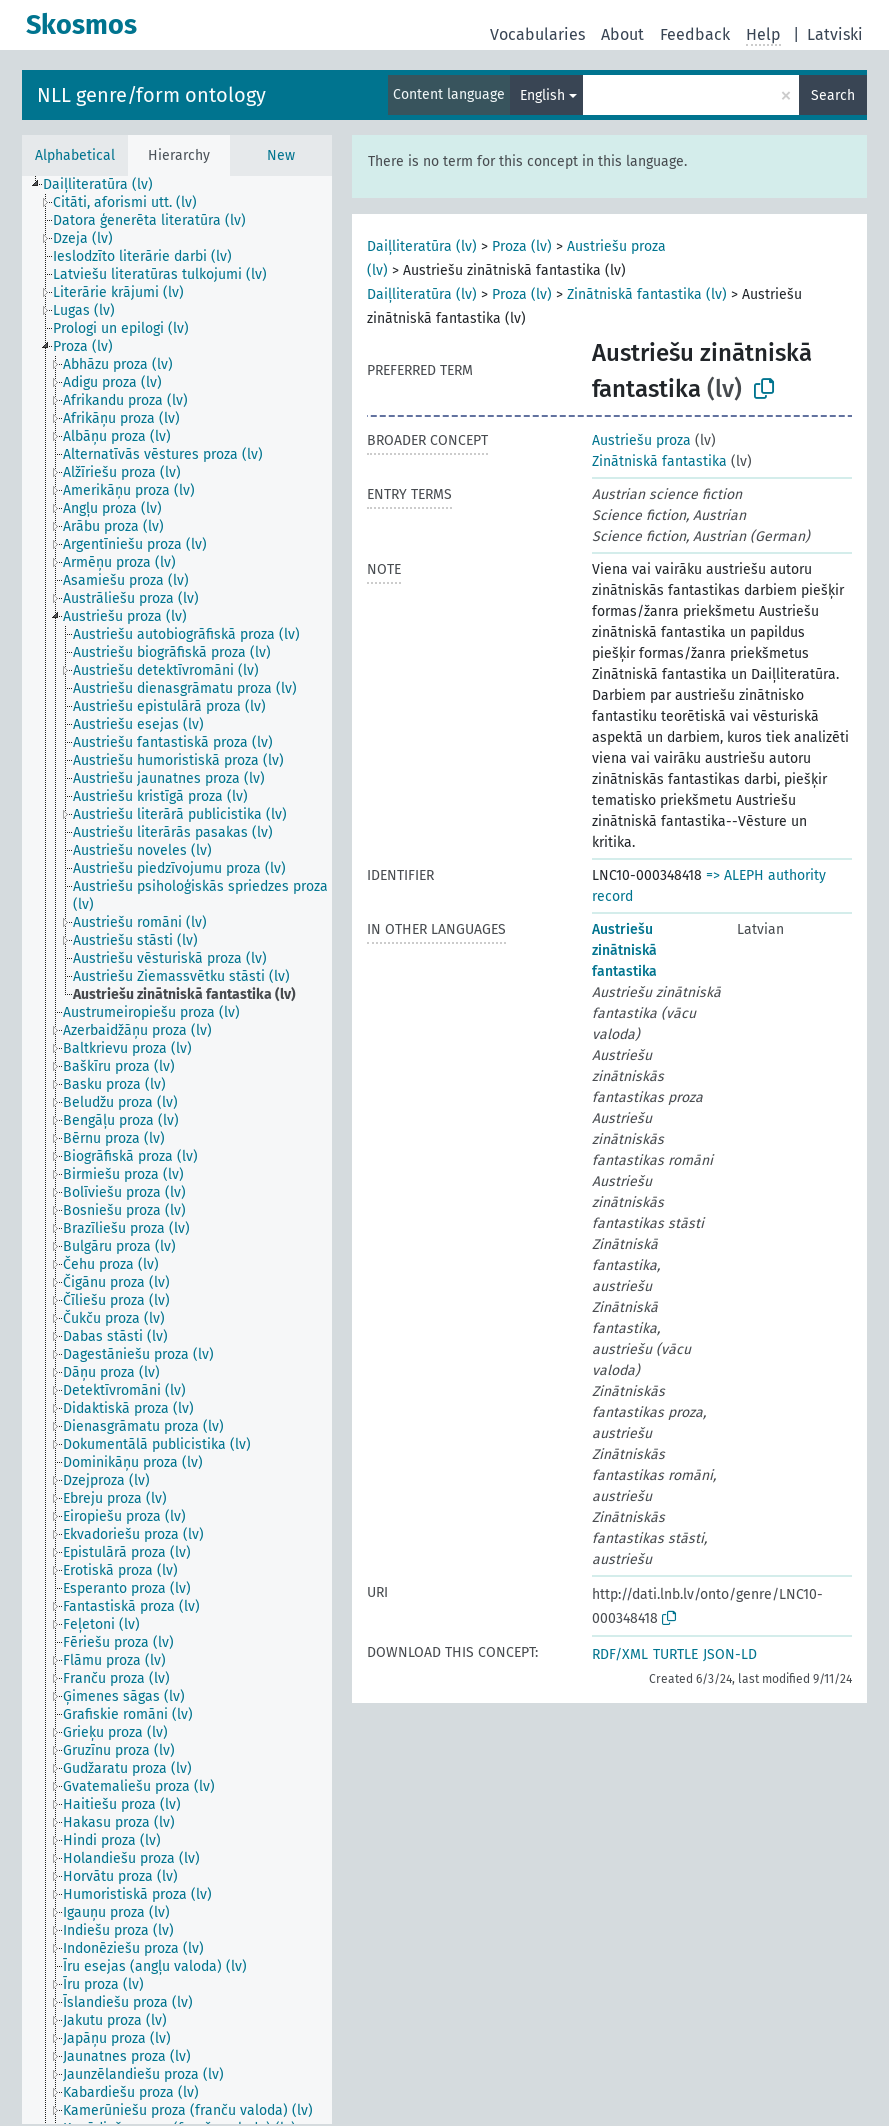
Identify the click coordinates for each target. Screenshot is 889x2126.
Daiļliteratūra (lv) (422, 246)
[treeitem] (106, 185)
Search (833, 95)
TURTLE (675, 1654)
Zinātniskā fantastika (659, 461)
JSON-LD (730, 1654)
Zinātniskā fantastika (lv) (647, 294)
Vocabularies (537, 34)
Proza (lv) (522, 246)
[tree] (177, 1150)
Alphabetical (75, 155)
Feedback (695, 34)
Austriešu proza (641, 440)
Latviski (835, 34)
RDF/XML (620, 1654)
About (622, 34)
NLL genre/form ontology (151, 95)
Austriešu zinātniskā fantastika (624, 950)
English (542, 95)
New (281, 155)
